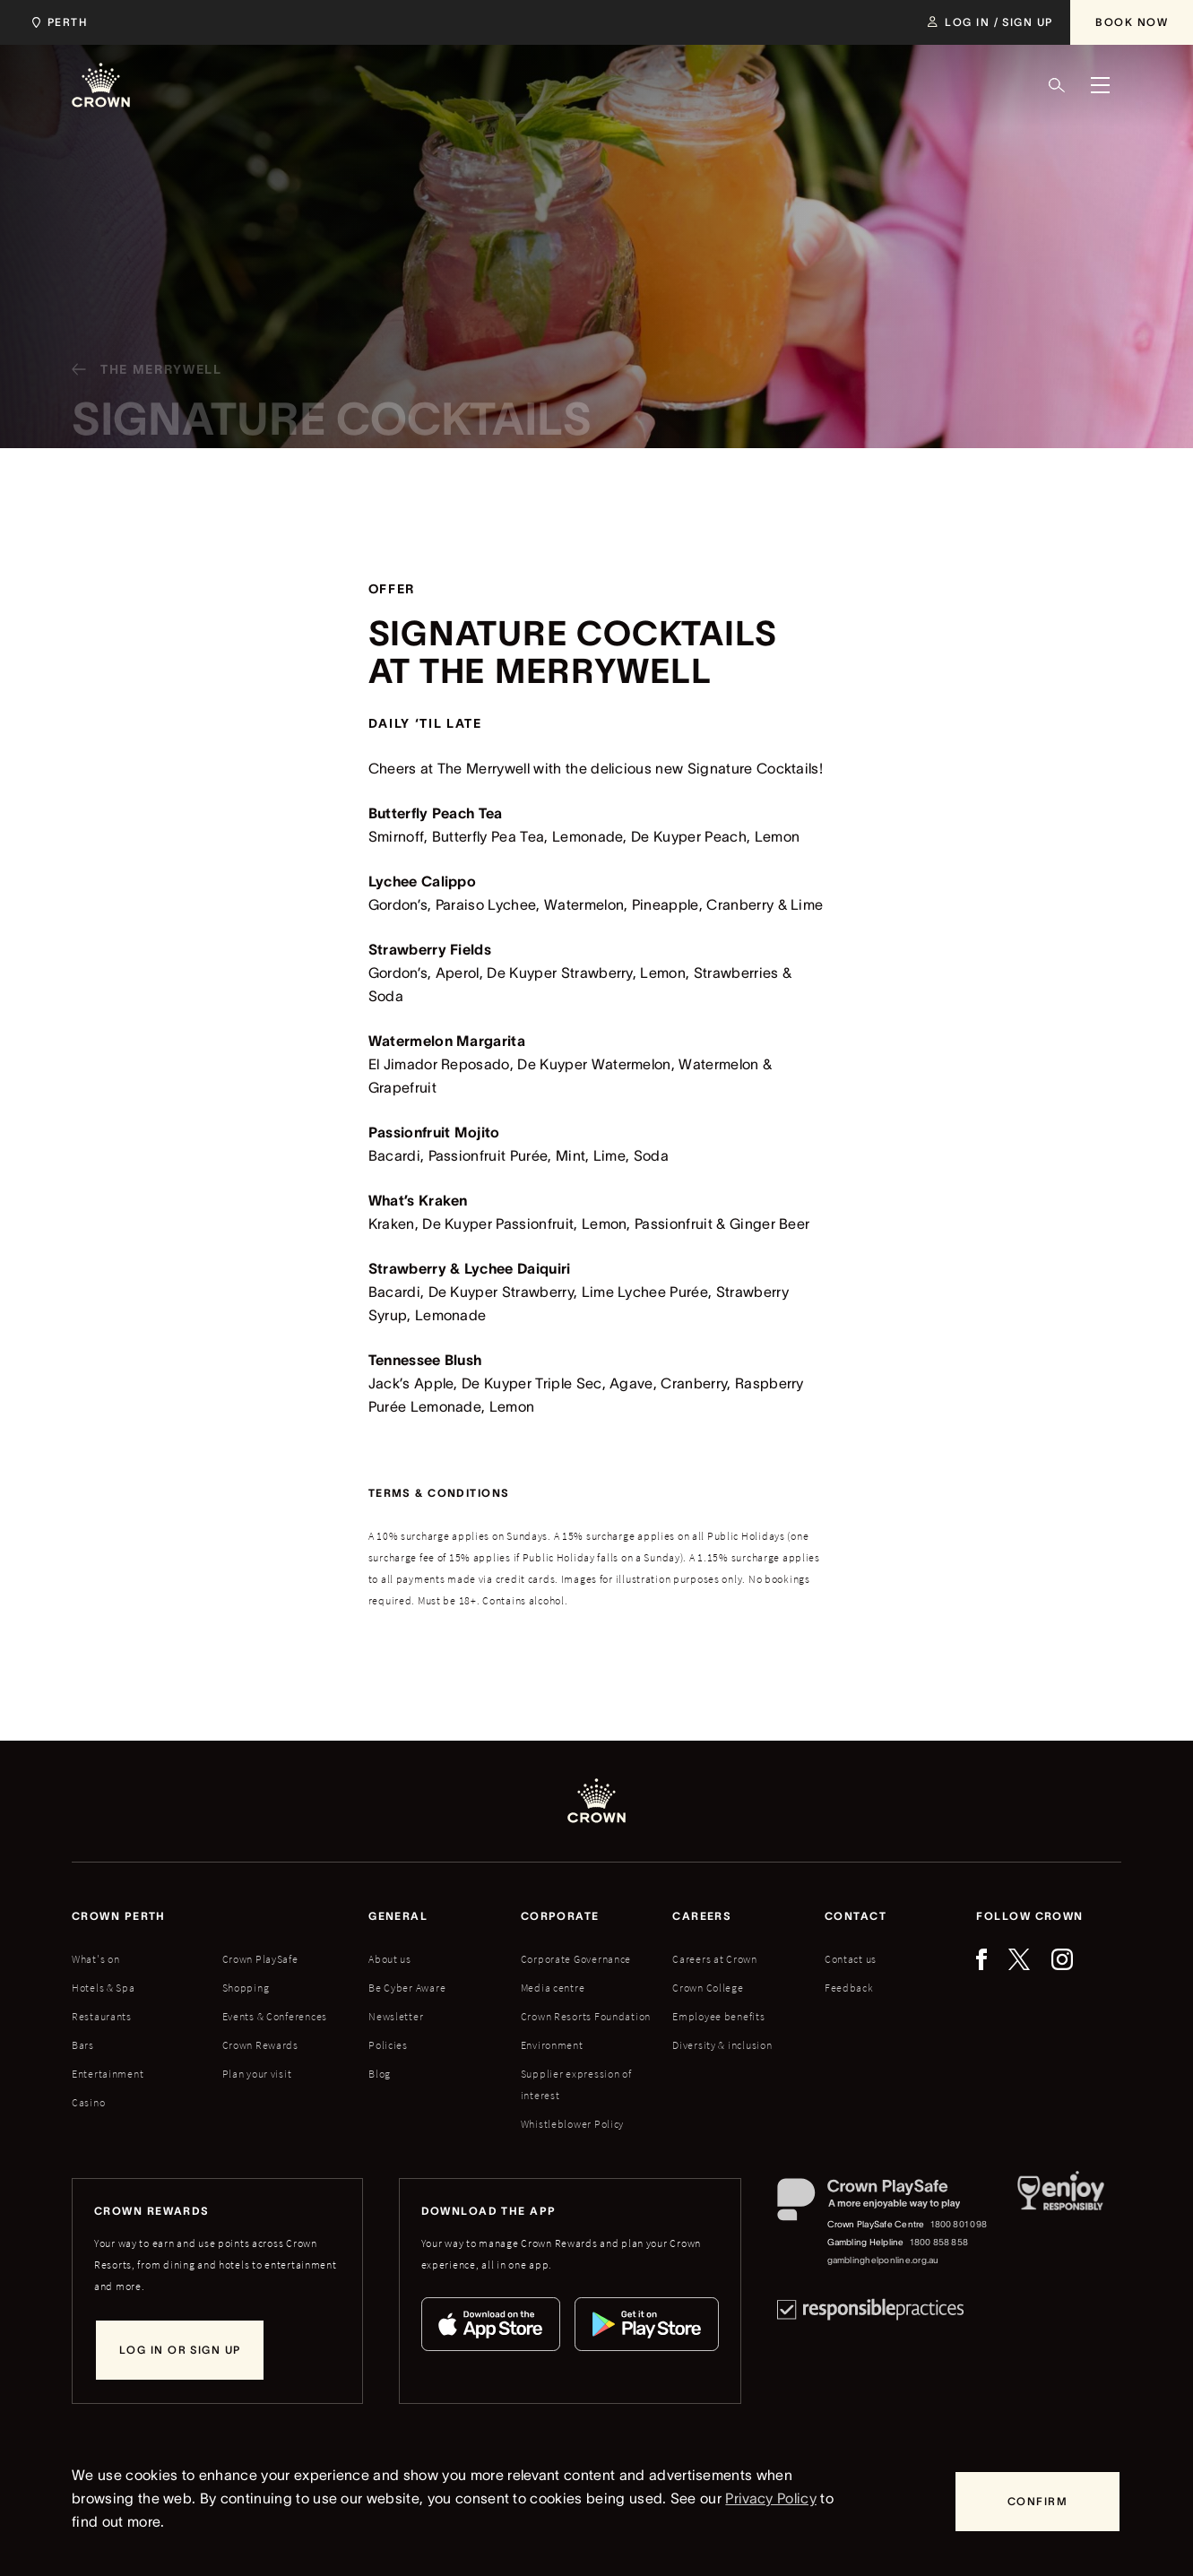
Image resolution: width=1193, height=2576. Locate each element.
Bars (83, 2045)
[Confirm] (1037, 2501)
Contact (855, 1916)
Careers (701, 1916)
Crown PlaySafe (260, 1959)
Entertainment (107, 2073)
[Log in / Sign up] (990, 22)
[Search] (1056, 85)
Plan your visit (257, 2073)
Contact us (851, 1959)
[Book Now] (1131, 22)
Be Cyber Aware (406, 1987)
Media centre (553, 1987)
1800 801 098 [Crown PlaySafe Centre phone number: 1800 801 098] (959, 2224)
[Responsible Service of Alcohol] (1060, 2223)
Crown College (707, 1987)
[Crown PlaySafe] (883, 2203)
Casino (88, 2102)
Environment (552, 2045)
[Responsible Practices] (870, 2309)
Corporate (560, 1916)
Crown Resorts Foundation (586, 2016)
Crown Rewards (260, 2045)
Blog (379, 2073)
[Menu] (1099, 85)
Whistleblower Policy (572, 2124)
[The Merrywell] (139, 377)
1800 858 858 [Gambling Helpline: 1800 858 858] (939, 2242)
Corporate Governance (576, 1959)
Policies (388, 2045)
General (398, 1916)
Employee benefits (718, 2016)
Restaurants (102, 2016)
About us (389, 1959)
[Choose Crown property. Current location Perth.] (56, 22)
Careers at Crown (714, 1959)
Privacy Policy (770, 2498)
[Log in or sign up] (180, 2350)
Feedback (849, 1987)
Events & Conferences (274, 2016)
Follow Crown (1029, 1916)
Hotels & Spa (103, 1987)
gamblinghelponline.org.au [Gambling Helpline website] (883, 2260)
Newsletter (395, 2016)
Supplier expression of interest (576, 2084)
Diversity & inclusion (722, 2045)
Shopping (246, 1987)
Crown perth (119, 1916)
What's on (95, 1959)
